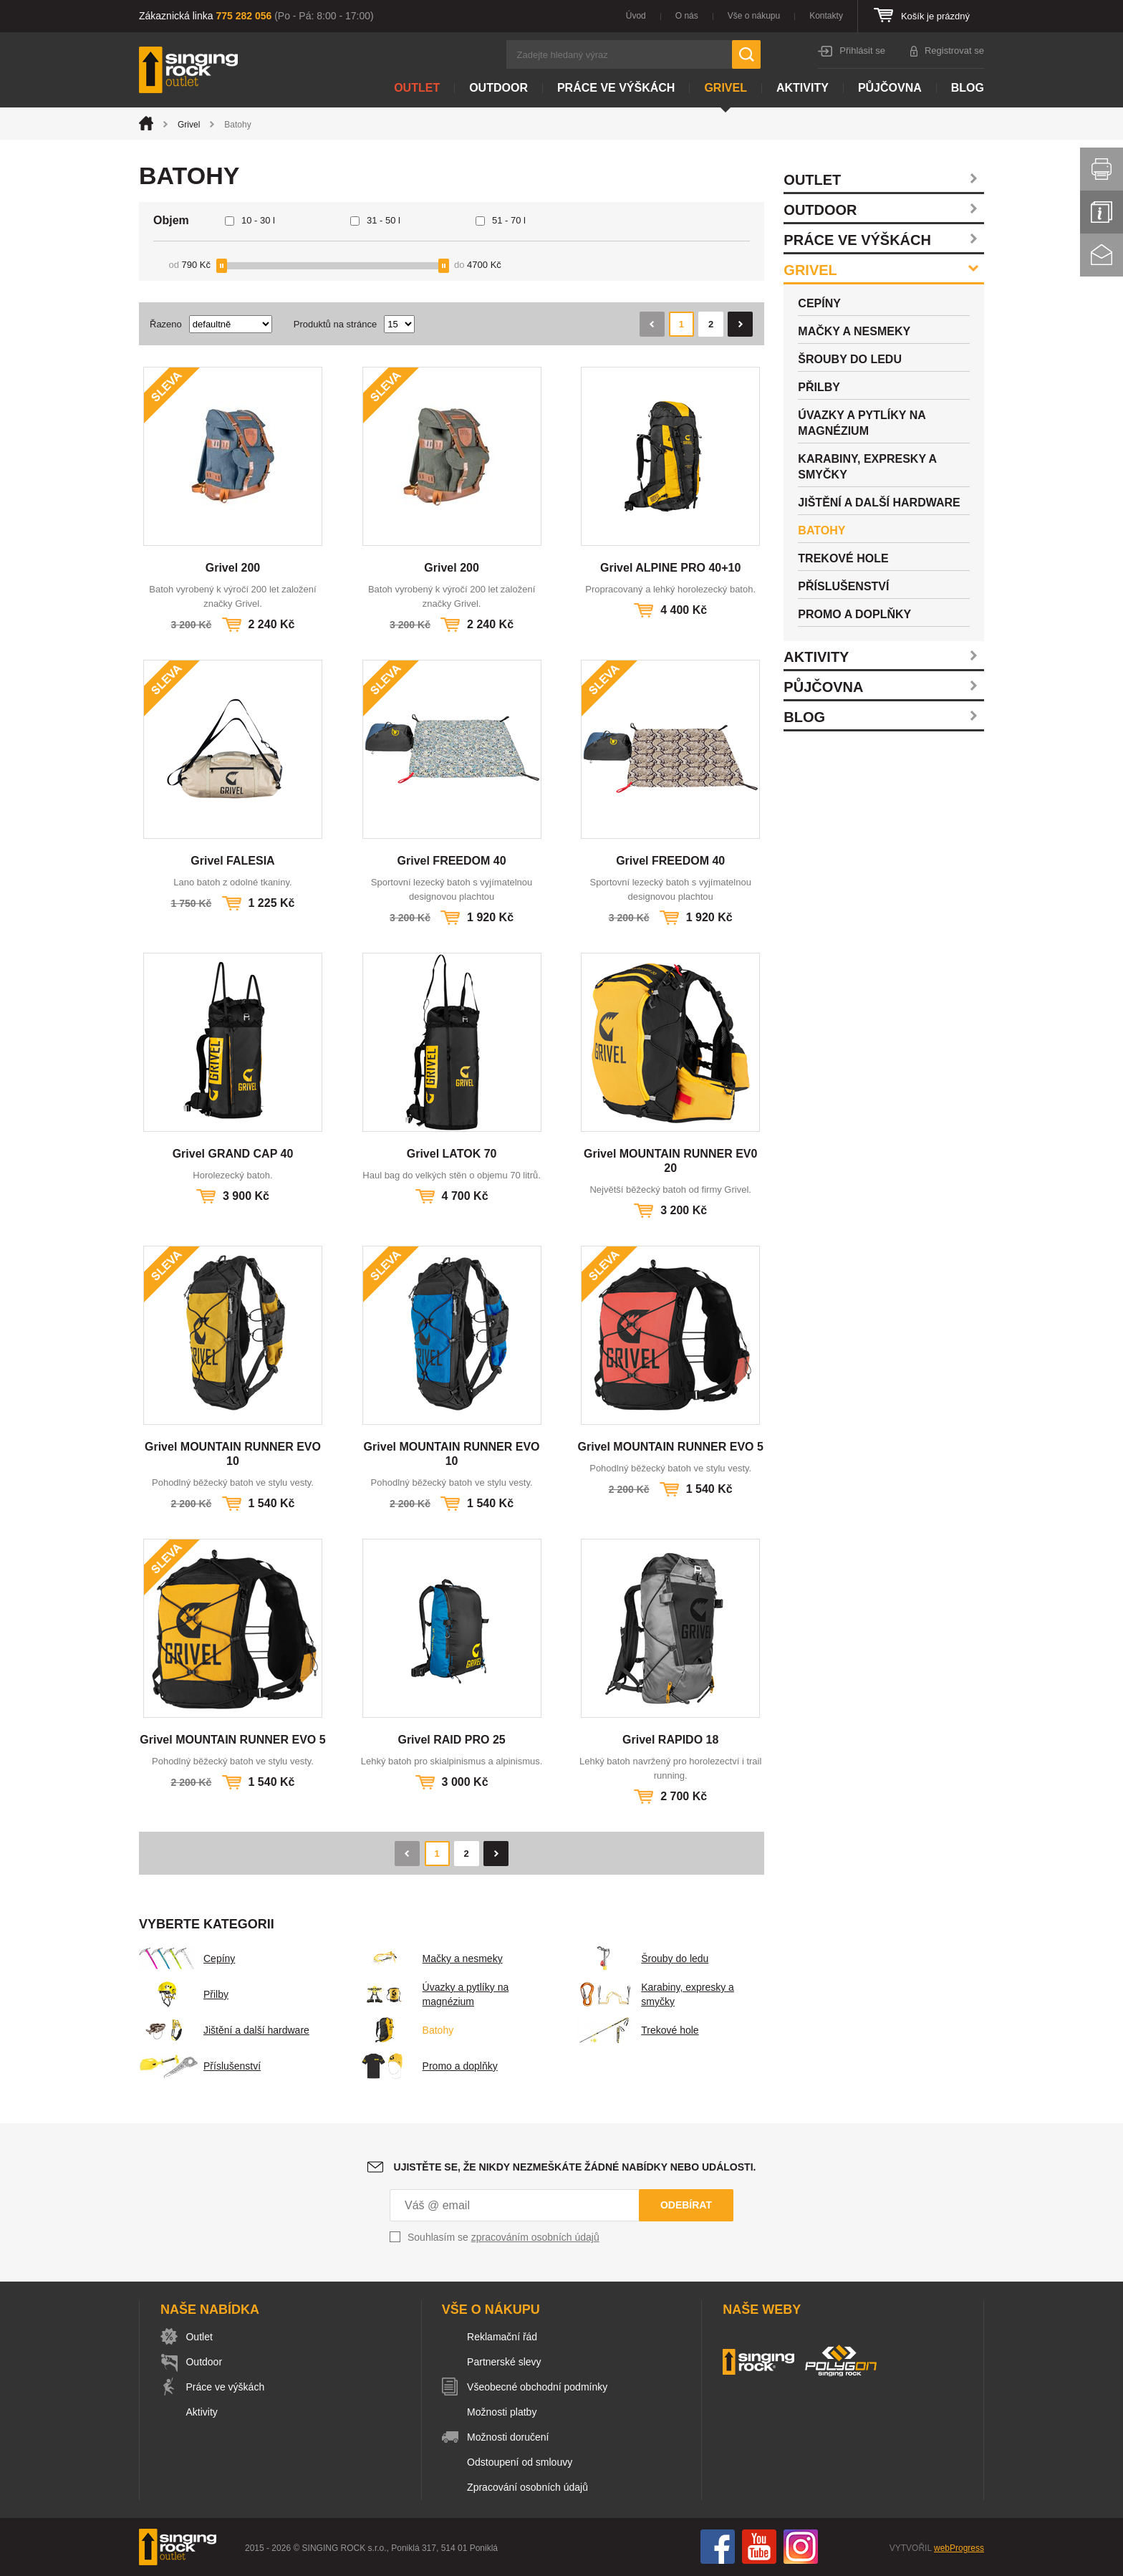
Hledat (746, 54)
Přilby (183, 1994)
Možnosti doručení (510, 2437)
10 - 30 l (258, 220)
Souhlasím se (503, 2237)
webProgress (959, 2548)
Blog (967, 88)
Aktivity (802, 88)
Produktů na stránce (335, 324)
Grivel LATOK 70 (452, 1154)
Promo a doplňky (428, 2066)
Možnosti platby (504, 2412)
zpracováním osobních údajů (535, 2237)
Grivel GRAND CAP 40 (233, 1154)
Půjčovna (890, 88)
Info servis (1101, 212)
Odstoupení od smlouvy (521, 2462)
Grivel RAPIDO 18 (670, 1740)
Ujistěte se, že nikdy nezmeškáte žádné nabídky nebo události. (575, 2167)
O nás (686, 16)
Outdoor (498, 88)
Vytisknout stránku (1101, 169)
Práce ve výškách (616, 88)
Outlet (417, 88)
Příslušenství (200, 2066)
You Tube (759, 2546)
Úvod (636, 16)
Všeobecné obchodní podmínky (539, 2387)
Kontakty (826, 16)
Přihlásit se (862, 50)
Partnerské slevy (506, 2362)
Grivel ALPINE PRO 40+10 (670, 568)
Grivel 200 (233, 568)
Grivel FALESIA (232, 861)
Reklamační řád (504, 2336)
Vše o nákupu (754, 16)
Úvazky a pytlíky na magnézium (433, 1994)
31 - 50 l (383, 220)
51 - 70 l (509, 220)
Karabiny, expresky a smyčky (655, 1994)
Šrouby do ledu (642, 1958)
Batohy (406, 2030)
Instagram (801, 2546)
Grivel (725, 88)
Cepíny (187, 1958)
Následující (740, 324)
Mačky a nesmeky (430, 1958)
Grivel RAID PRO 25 (451, 1740)
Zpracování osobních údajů (529, 2487)
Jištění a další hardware (224, 2030)
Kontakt (1101, 255)
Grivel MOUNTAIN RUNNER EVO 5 (670, 1447)
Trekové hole (637, 2030)
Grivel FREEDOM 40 (451, 861)
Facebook (717, 2546)
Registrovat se (954, 50)
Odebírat (686, 2205)
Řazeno (166, 324)
